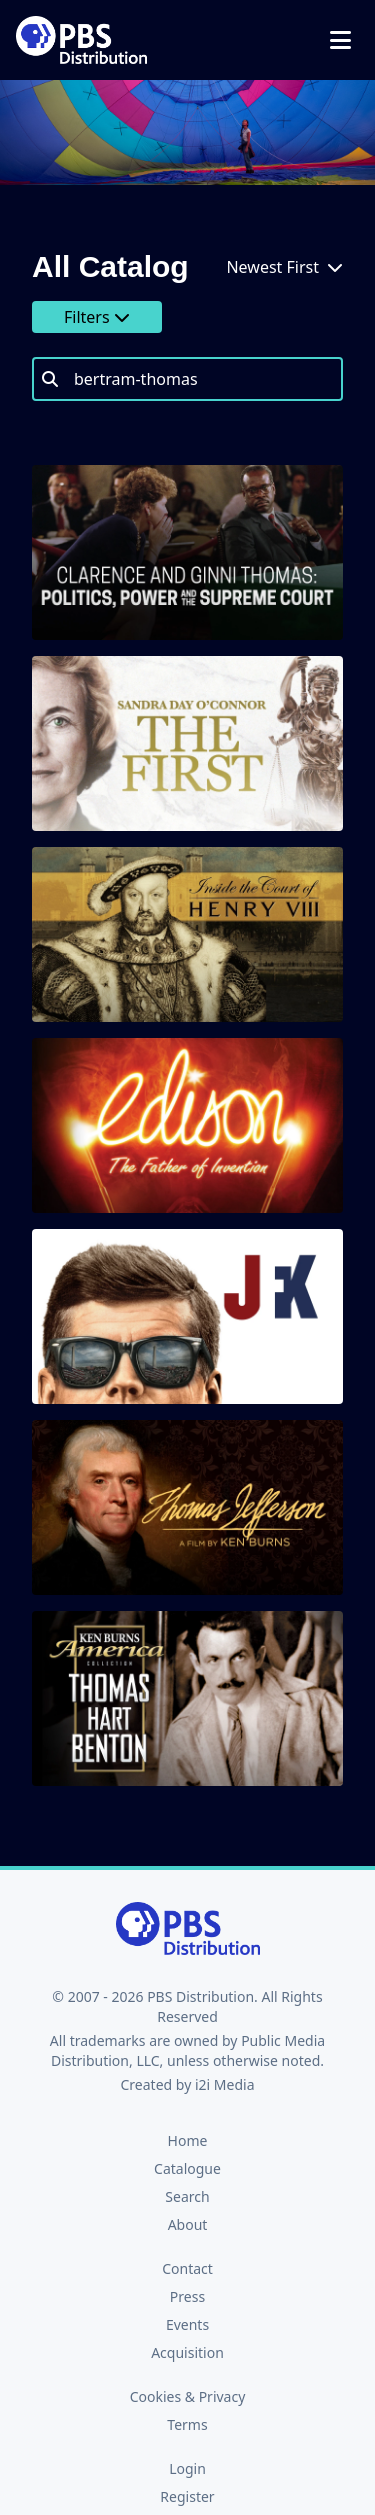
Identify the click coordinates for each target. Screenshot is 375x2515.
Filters (97, 317)
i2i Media (225, 2084)
